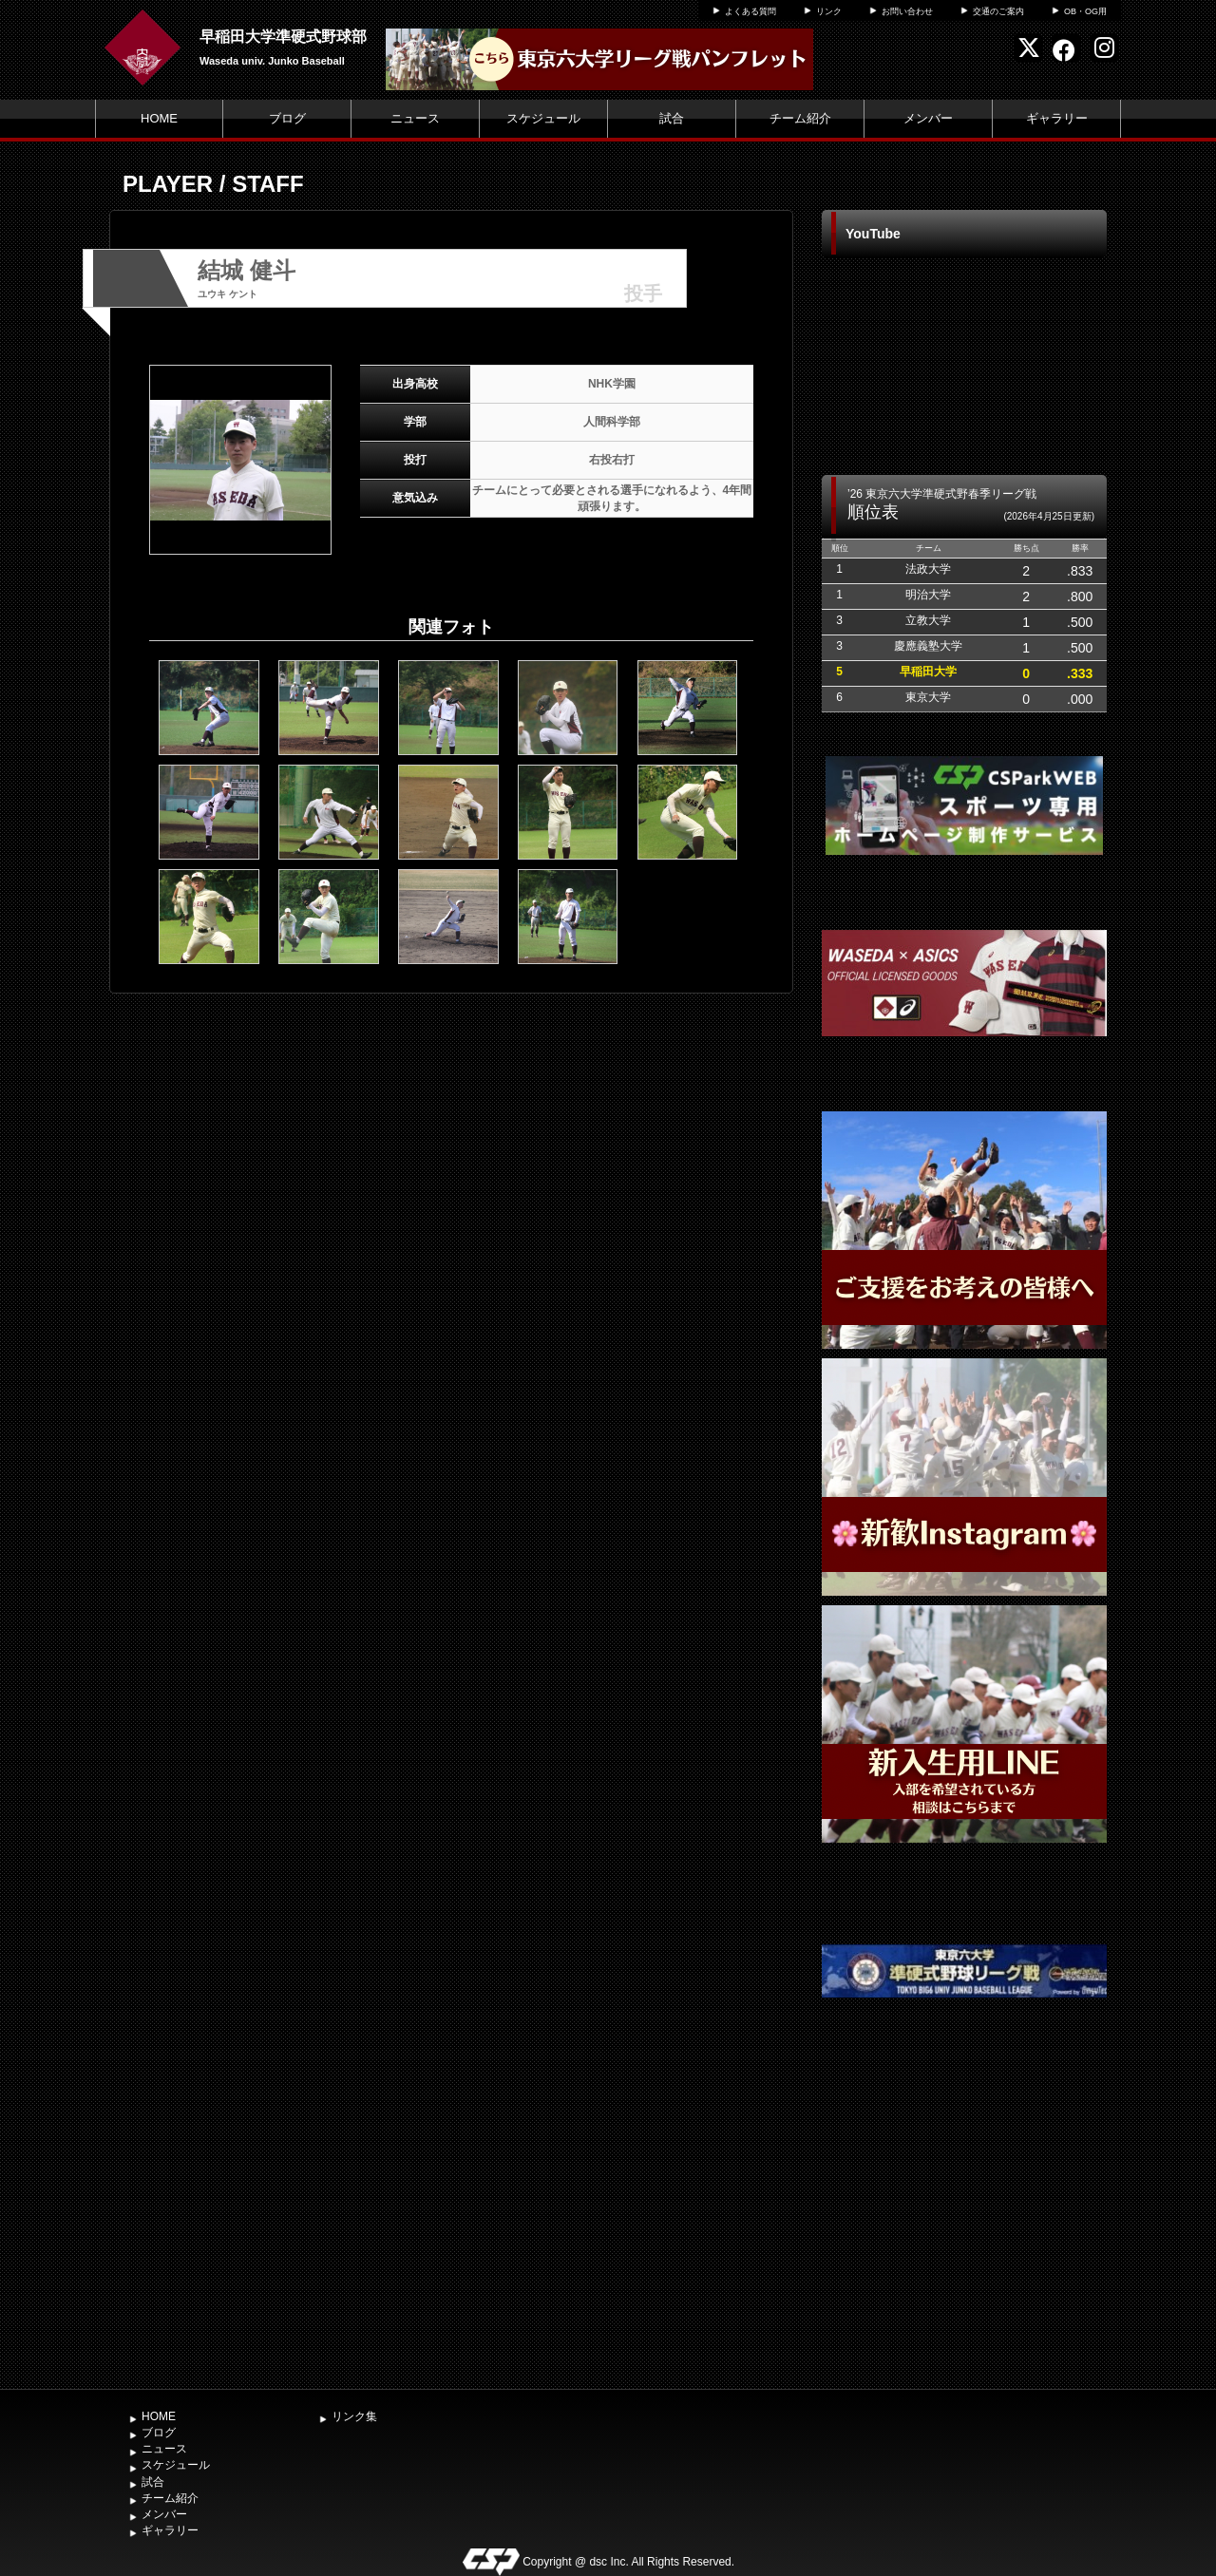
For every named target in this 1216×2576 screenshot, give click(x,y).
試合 (671, 118)
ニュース (415, 118)
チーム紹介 (800, 118)
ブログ (287, 118)
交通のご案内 (998, 11)
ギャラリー (1057, 118)
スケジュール (543, 118)
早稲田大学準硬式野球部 (283, 36)
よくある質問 (750, 11)
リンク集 (354, 2416)
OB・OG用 (1085, 11)
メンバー (928, 118)
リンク (829, 11)
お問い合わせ (907, 11)
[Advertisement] (964, 2237)
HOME (159, 118)
